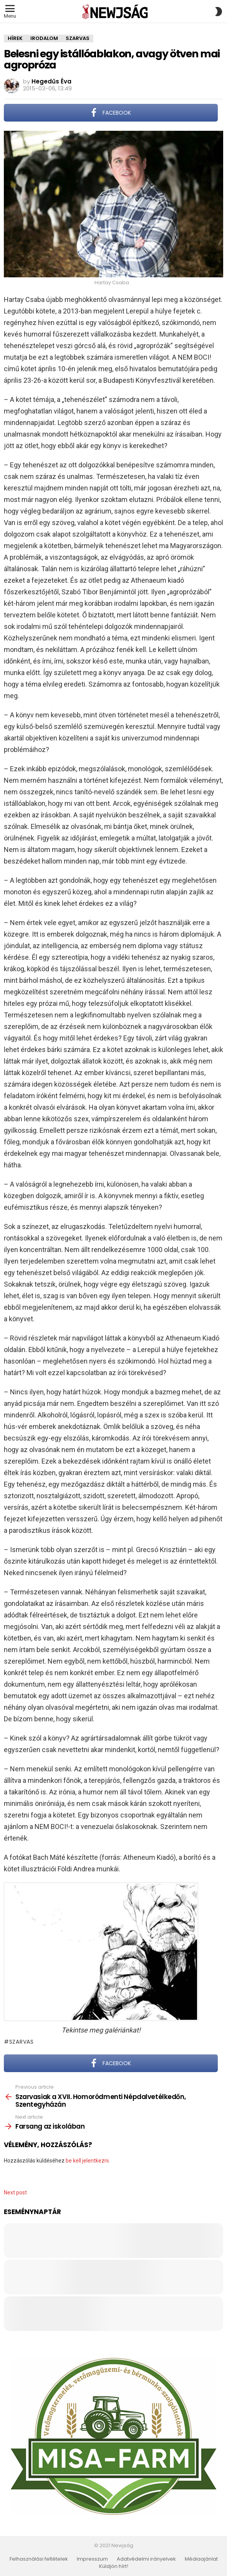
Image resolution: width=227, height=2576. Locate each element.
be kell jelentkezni (87, 2161)
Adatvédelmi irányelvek (146, 2559)
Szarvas (21, 2042)
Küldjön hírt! (113, 2566)
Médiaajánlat (201, 2559)
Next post (15, 2192)
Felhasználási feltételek (39, 2559)
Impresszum (92, 2559)
